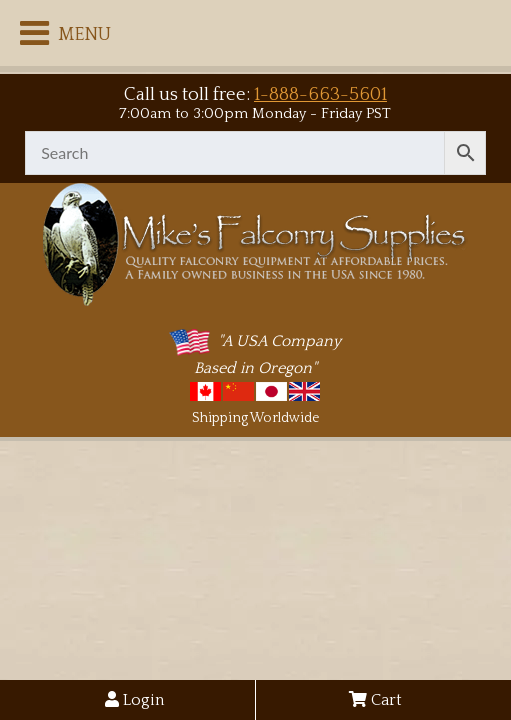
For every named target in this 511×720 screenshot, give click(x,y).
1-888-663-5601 (320, 94)
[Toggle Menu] (34, 33)
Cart (375, 700)
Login (134, 700)
